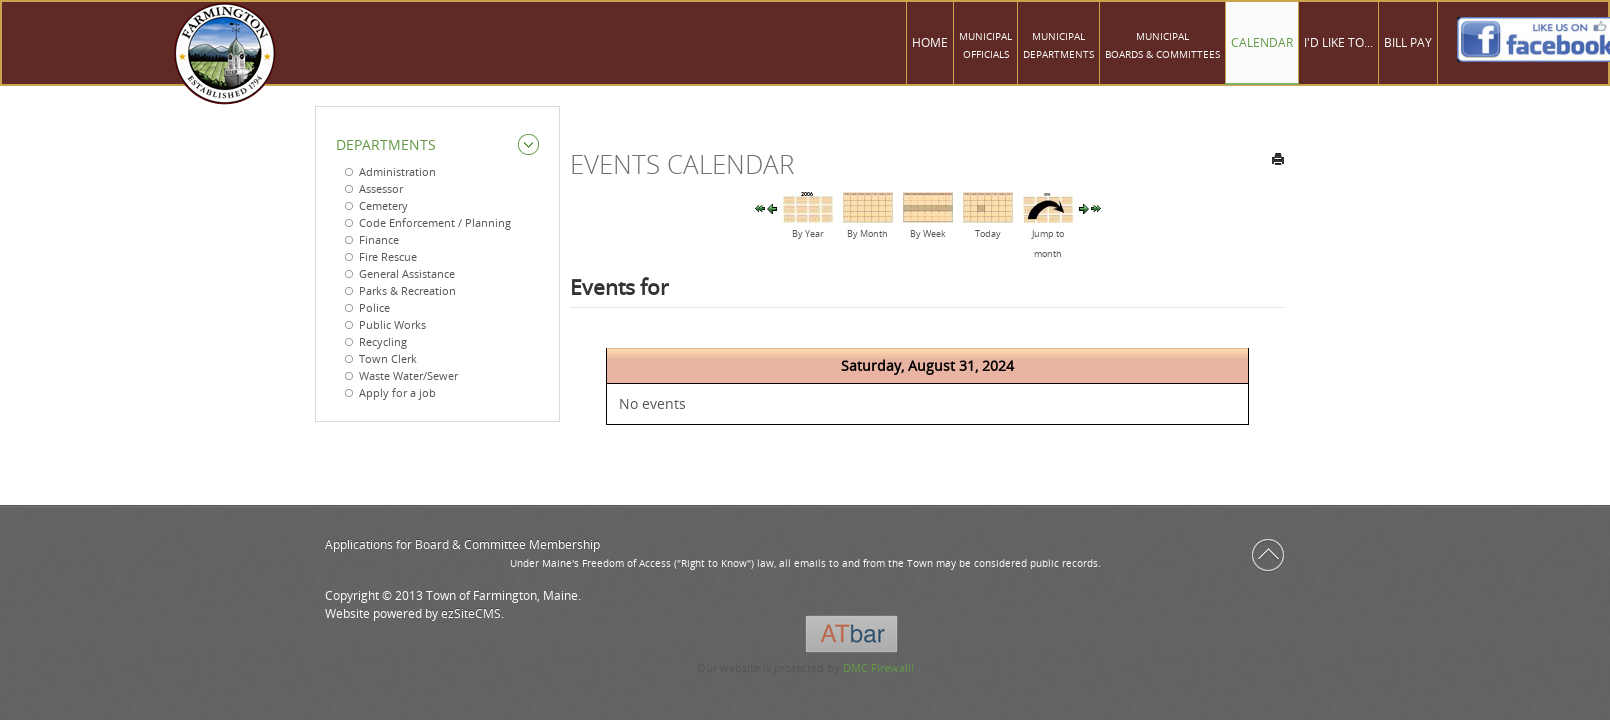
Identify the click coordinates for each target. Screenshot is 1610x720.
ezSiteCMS (471, 613)
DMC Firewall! (878, 667)
